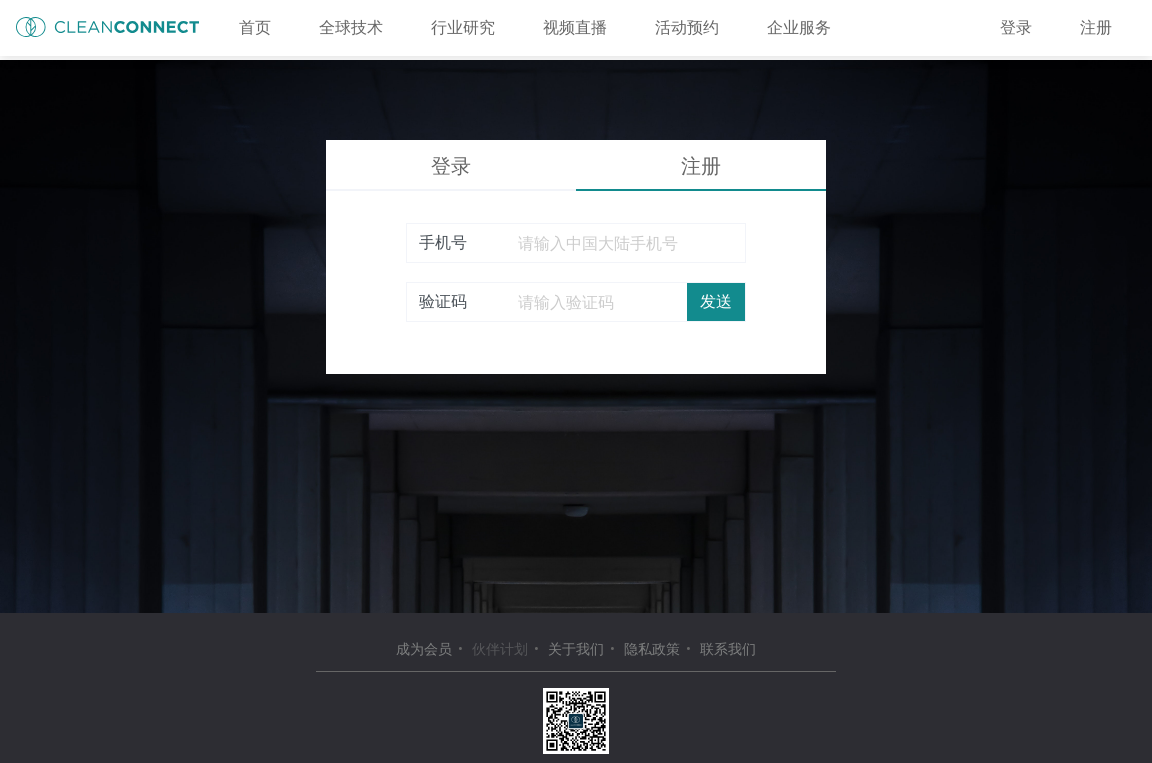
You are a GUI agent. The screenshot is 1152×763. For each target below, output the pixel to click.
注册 (1096, 27)
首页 (255, 27)
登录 (1016, 27)
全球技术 (351, 27)
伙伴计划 (500, 649)
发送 (716, 301)
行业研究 (463, 27)
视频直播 (575, 27)
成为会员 (424, 649)
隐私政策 (652, 649)
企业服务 (799, 27)
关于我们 (576, 649)
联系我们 (728, 649)
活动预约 (687, 27)
